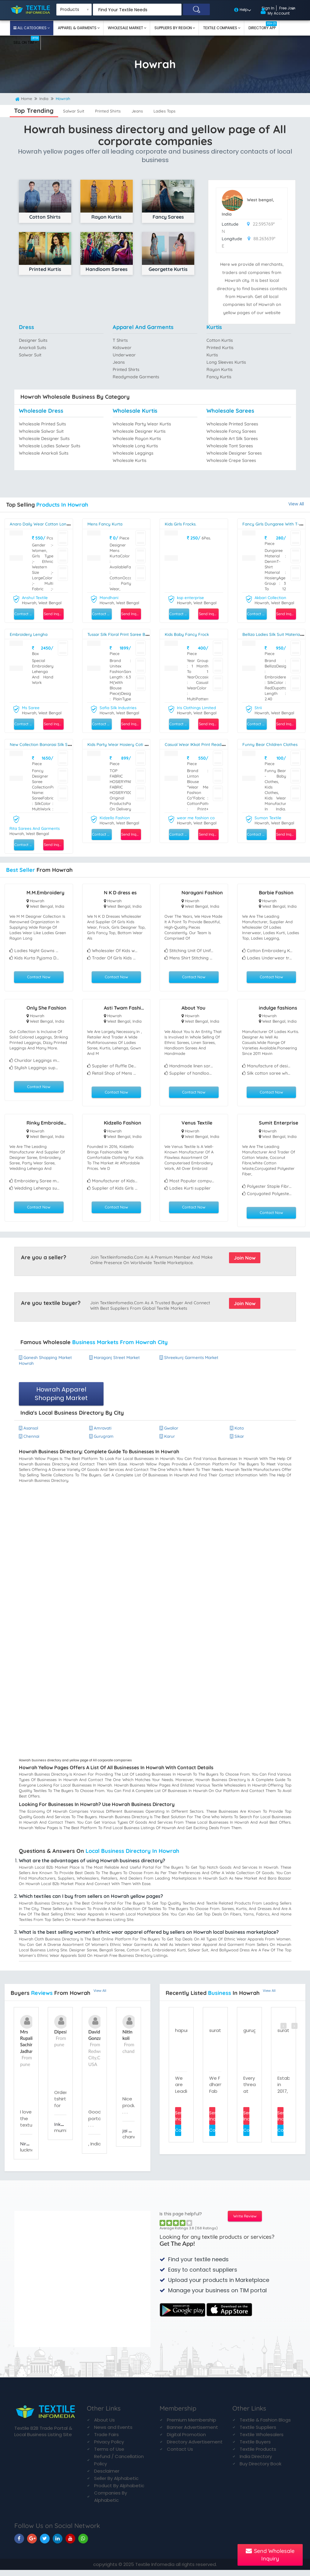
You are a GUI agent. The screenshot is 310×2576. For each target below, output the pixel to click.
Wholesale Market (126, 27)
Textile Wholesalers (262, 2440)
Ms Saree (31, 707)
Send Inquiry (53, 614)
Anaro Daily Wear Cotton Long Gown (49, 524)
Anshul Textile (35, 597)
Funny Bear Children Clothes (273, 744)
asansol (30, 1433)
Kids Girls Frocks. (182, 524)
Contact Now (38, 976)
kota (237, 1433)
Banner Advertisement (192, 2433)
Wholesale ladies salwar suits (51, 446)
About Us (104, 2425)
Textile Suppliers (258, 2433)
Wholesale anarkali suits (45, 453)
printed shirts (118, 110)
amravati (101, 1433)
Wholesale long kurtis (136, 446)
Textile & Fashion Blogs (265, 2425)
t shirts (121, 340)
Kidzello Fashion (116, 817)
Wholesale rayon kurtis (138, 438)
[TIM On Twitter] (45, 2544)
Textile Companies (220, 27)
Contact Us (180, 2455)
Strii (258, 707)
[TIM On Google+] (32, 2544)
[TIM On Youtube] (70, 2544)
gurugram (102, 1442)
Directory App (262, 25)
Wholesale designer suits (46, 438)
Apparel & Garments (77, 27)
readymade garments (137, 377)
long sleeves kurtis (227, 362)
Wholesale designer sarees (236, 453)
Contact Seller (24, 614)
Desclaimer (106, 2477)
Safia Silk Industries (119, 707)
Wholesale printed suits (44, 424)
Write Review (245, 2221)
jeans (155, 110)
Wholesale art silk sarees (233, 438)
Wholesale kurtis (131, 460)
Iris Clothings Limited (198, 707)
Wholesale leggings (134, 453)
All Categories (32, 27)
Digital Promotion (186, 2440)
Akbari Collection (272, 597)
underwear (125, 355)
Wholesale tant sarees (231, 446)
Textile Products (258, 2455)
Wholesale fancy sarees (232, 431)
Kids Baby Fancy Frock (189, 634)
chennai (30, 1442)
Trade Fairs (106, 2440)
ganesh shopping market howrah (48, 1364)
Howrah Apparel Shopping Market (61, 1398)
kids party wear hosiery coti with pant (129, 744)
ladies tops (190, 110)
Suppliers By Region (173, 27)
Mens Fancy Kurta (106, 524)
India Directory (256, 2462)
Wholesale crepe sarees (232, 460)
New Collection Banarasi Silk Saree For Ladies (58, 744)
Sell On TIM (26, 40)
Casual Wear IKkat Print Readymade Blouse (212, 744)
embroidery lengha (31, 634)
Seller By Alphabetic (116, 2484)
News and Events (113, 2433)
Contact (178, 2138)
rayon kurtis (220, 370)
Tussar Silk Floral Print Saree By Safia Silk (131, 634)
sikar (237, 1442)
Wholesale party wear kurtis (143, 424)
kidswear (122, 348)
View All (295, 504)
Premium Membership (191, 2425)
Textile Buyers (255, 2447)
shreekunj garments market (184, 1364)
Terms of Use (109, 2455)
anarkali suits (33, 348)
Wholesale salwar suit (42, 431)
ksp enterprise (191, 597)
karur (168, 1442)
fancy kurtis (219, 377)
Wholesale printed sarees (234, 424)
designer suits (34, 340)
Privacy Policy (109, 2447)
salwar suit (77, 110)
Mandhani (110, 597)
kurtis (212, 355)
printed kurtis (220, 348)
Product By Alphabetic (119, 2491)
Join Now (244, 1261)
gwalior (170, 1433)
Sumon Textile (269, 817)
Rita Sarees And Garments (36, 827)
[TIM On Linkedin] (57, 2544)
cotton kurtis (220, 340)
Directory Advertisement (195, 2447)
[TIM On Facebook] (19, 2544)
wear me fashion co (197, 817)
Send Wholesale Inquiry (270, 2554)
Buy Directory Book (260, 2469)
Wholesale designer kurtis (141, 431)
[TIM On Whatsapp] (83, 2544)
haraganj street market (117, 1361)
